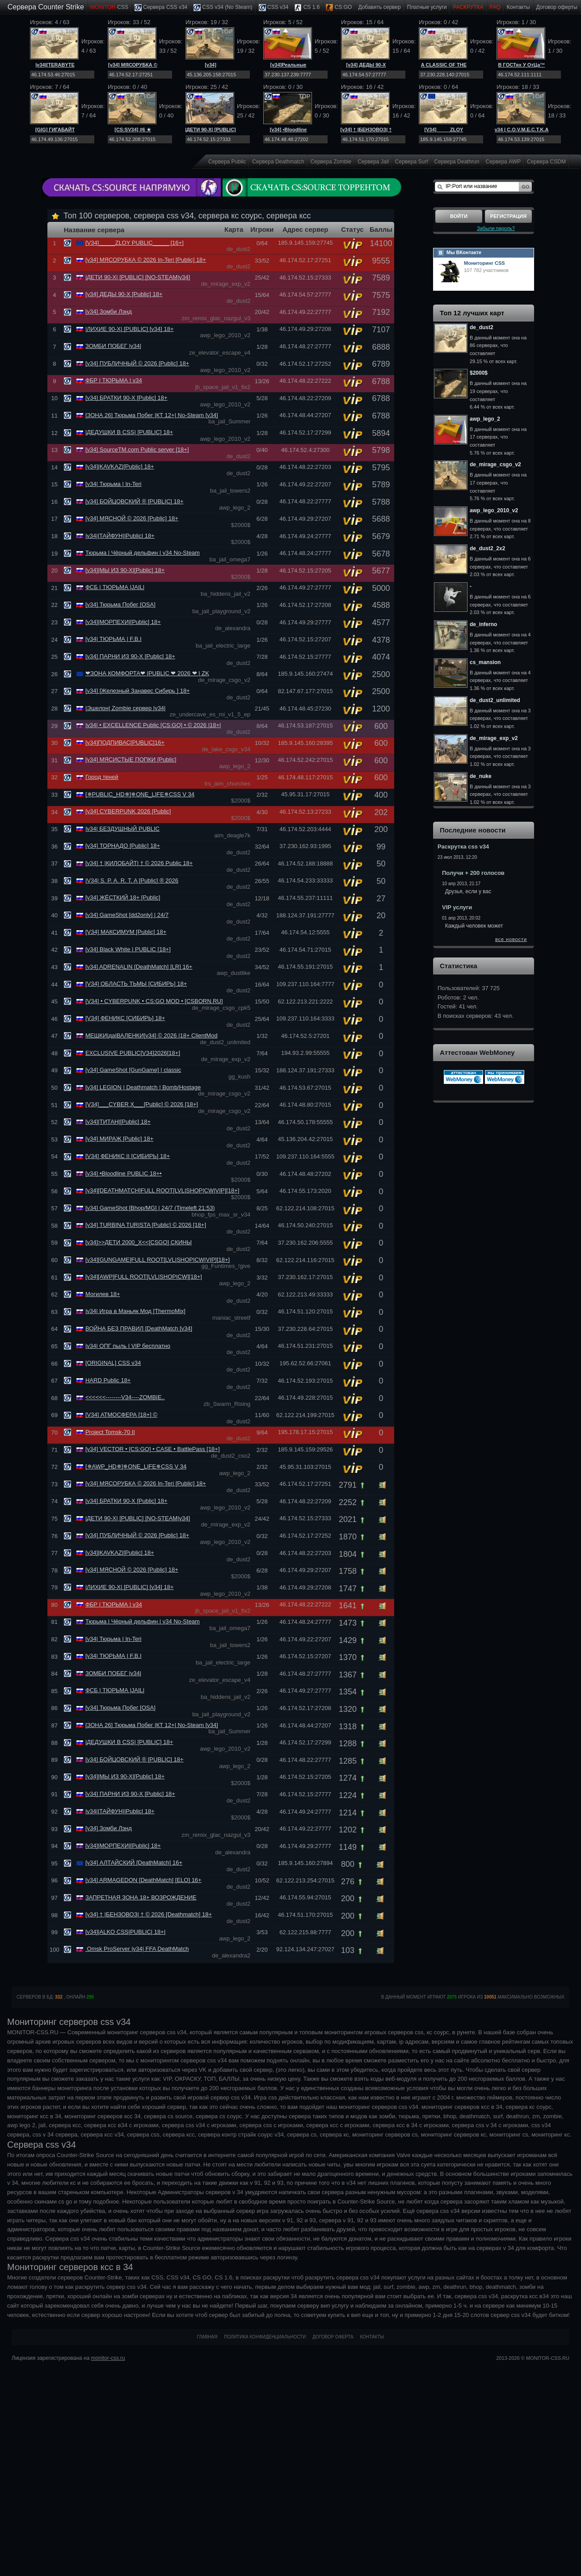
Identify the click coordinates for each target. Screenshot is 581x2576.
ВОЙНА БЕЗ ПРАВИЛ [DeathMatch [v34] (138, 1328)
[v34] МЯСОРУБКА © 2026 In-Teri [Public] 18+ (145, 259)
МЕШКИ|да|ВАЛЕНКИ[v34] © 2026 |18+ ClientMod (151, 1035)
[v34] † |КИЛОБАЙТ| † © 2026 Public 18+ (139, 863)
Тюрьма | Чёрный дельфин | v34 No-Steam (142, 552)
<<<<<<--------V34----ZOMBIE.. (125, 1397)
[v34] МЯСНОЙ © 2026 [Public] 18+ (131, 518)
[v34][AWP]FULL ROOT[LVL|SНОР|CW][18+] (143, 1276)
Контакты (518, 7)
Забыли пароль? (496, 228)
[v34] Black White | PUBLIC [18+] (128, 949)
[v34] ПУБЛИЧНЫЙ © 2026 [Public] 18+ (137, 363)
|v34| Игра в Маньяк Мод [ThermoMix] (135, 1311)
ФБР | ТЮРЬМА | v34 (113, 380)
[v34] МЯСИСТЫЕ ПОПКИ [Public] (130, 759)
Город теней (101, 777)
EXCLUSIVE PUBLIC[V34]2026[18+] (132, 1053)
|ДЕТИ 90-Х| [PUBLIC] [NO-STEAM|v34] (137, 277)
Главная (207, 2336)
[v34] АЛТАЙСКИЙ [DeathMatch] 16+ (133, 1862)
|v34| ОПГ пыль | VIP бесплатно (127, 1345)
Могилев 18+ (102, 1294)
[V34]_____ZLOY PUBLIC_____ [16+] (134, 242)
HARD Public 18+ (108, 1380)
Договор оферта (332, 2336)
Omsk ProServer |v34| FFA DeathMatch (137, 1948)
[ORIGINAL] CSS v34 (113, 1362)
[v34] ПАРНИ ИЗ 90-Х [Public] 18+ (130, 656)
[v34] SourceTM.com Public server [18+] (137, 449)
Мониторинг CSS (484, 263)
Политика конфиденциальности (265, 2336)
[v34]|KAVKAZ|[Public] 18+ (119, 466)
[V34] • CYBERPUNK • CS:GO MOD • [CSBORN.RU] (154, 1001)
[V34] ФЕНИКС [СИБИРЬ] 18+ (125, 1018)
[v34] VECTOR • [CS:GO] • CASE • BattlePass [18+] (152, 1449)
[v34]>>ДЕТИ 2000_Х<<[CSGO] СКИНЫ (138, 1242)
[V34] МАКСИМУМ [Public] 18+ (125, 931)
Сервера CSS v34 (161, 7)
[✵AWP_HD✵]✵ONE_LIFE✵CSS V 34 (135, 1466)
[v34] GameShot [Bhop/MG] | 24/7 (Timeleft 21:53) (150, 1207)
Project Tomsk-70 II (110, 1432)
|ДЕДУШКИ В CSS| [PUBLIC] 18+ (129, 432)
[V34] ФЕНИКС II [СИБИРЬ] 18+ (127, 1156)
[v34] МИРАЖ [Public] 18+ (119, 1138)
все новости (511, 939)
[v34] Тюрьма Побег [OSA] (120, 604)
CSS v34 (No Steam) (223, 7)
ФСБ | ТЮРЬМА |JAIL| (114, 587)
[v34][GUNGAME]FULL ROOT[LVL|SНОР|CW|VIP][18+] (157, 1259)
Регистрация (508, 216)
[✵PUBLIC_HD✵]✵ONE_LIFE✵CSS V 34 (139, 794)
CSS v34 (274, 7)
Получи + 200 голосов (473, 873)
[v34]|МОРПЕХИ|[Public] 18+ (123, 622)
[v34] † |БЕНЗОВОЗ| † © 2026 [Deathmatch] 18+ (148, 1914)
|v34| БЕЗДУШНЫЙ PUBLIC (122, 828)
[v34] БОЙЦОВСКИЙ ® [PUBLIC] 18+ (134, 501)
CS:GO (339, 7)
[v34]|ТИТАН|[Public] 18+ (118, 1121)
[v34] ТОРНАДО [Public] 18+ (122, 845)
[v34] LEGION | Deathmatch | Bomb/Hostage (143, 1087)
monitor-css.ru (108, 2358)
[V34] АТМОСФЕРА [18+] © (121, 1414)
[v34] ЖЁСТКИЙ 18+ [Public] (122, 897)
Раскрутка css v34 (463, 846)
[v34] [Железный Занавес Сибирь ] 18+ (137, 690)
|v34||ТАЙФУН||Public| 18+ (120, 535)
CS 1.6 (307, 7)
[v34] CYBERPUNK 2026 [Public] (128, 811)
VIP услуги (457, 907)
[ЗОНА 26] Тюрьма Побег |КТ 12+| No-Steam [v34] (151, 415)
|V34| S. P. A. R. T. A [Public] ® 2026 (131, 880)
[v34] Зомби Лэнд (108, 311)
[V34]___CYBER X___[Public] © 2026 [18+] (141, 1104)
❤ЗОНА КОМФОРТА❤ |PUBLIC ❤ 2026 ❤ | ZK (147, 673)
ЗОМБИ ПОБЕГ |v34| (113, 346)
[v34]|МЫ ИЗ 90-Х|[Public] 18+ (124, 570)
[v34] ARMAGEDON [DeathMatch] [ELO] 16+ (143, 1880)
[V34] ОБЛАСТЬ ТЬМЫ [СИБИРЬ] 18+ (136, 983)
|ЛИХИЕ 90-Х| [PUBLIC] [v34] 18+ (129, 329)
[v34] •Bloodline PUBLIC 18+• (123, 1173)
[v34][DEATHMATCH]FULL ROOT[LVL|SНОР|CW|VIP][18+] (162, 1190)
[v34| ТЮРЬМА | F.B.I (113, 639)
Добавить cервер (379, 7)
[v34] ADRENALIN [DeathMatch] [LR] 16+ (139, 966)
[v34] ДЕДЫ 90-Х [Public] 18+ (124, 294)
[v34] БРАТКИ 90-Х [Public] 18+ (126, 397)
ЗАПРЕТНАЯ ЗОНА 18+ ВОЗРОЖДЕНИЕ (141, 1897)
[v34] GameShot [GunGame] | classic (133, 1069)
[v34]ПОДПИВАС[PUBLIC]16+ (124, 742)
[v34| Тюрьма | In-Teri (113, 484)
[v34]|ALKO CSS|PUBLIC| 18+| (125, 1931)
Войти (458, 216)
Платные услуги (427, 7)
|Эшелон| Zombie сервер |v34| (125, 708)
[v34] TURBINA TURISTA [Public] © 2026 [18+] (145, 1224)
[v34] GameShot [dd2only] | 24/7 (126, 915)
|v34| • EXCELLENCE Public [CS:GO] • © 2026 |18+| (153, 725)
